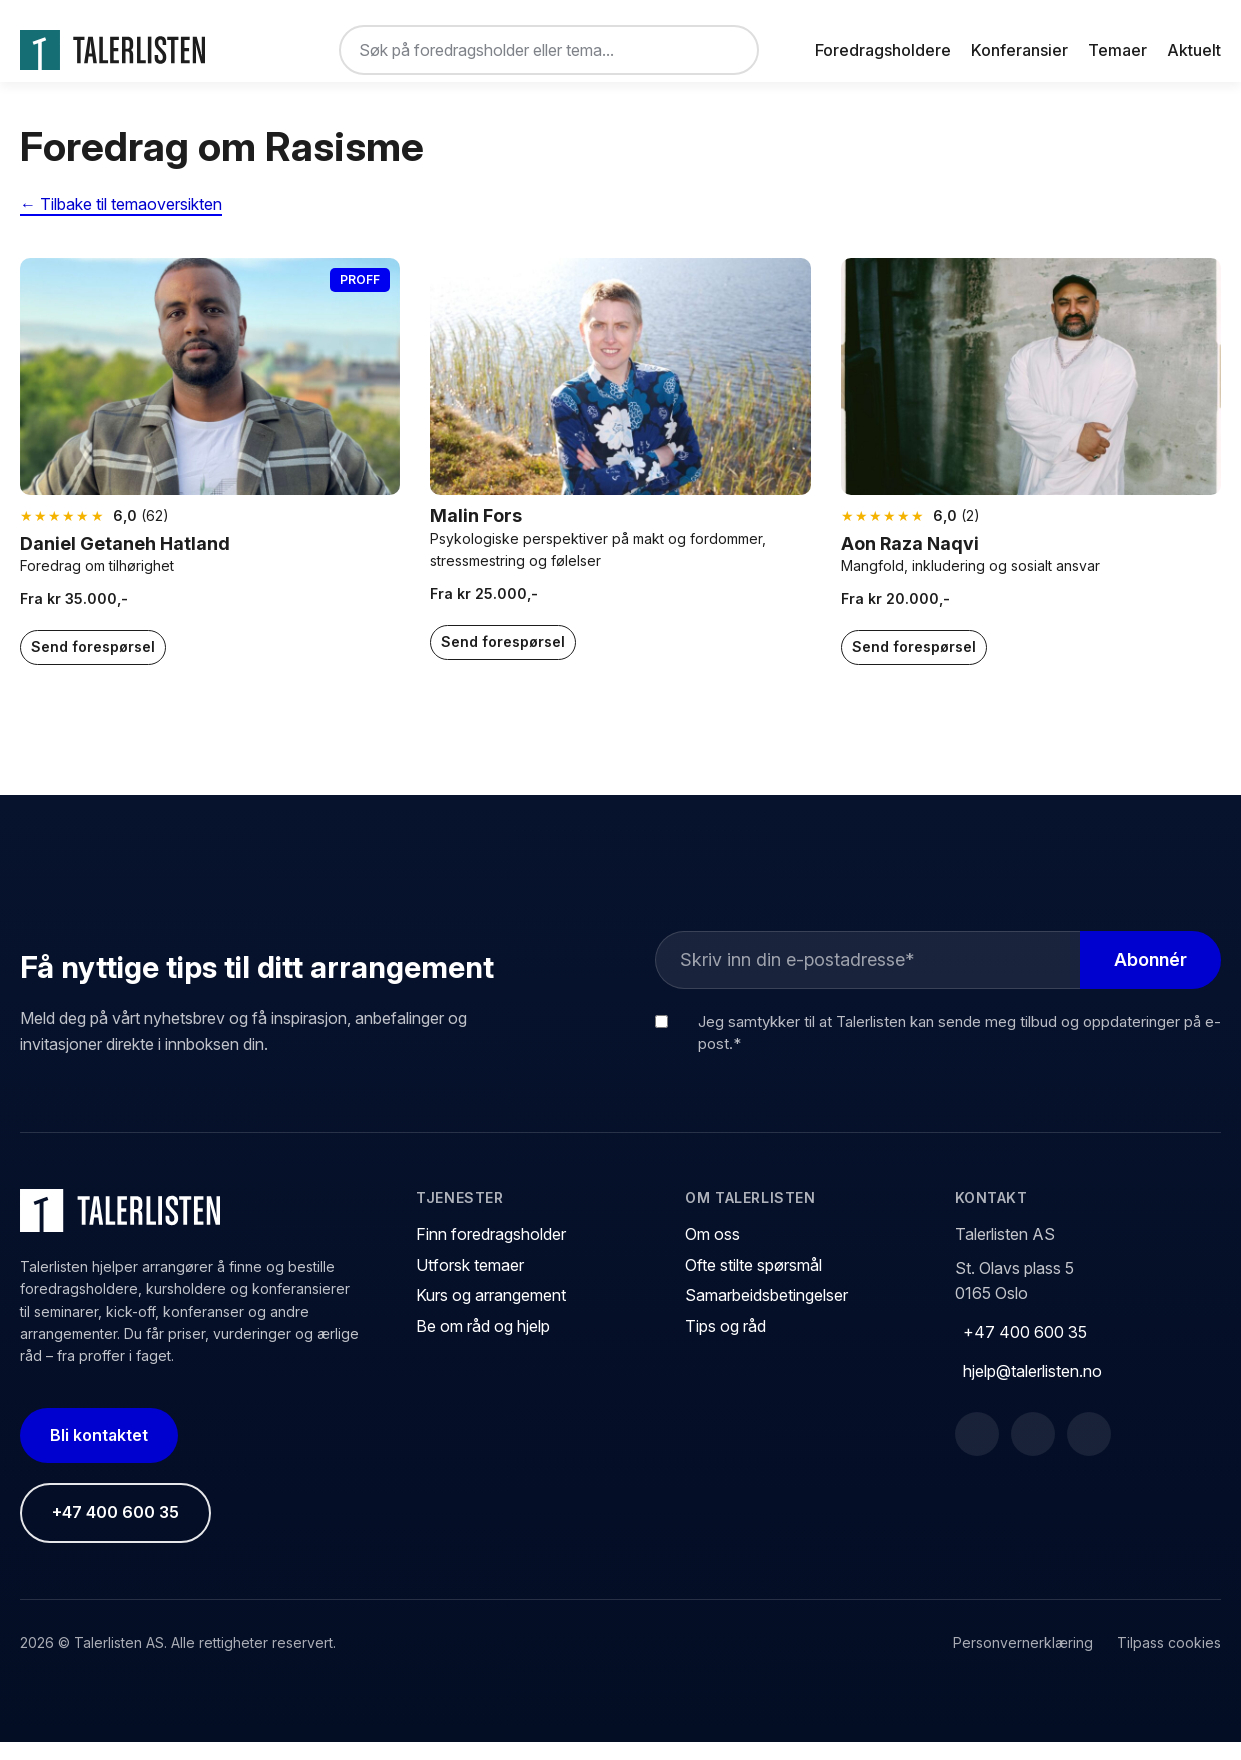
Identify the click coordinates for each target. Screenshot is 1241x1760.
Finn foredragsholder (491, 1252)
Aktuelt (1194, 50)
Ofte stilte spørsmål (753, 1282)
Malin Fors (476, 533)
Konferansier (1019, 50)
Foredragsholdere (883, 50)
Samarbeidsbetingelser (766, 1313)
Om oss (712, 1252)
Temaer (1117, 50)
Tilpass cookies (1169, 1660)
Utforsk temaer (470, 1282)
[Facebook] (977, 1452)
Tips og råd (725, 1344)
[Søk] (727, 50)
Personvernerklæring (1023, 1660)
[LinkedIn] (1033, 1452)
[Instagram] (1089, 1452)
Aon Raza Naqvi (910, 561)
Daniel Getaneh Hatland (125, 561)
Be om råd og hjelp (483, 1344)
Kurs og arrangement (491, 1313)
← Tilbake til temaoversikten (121, 222)
